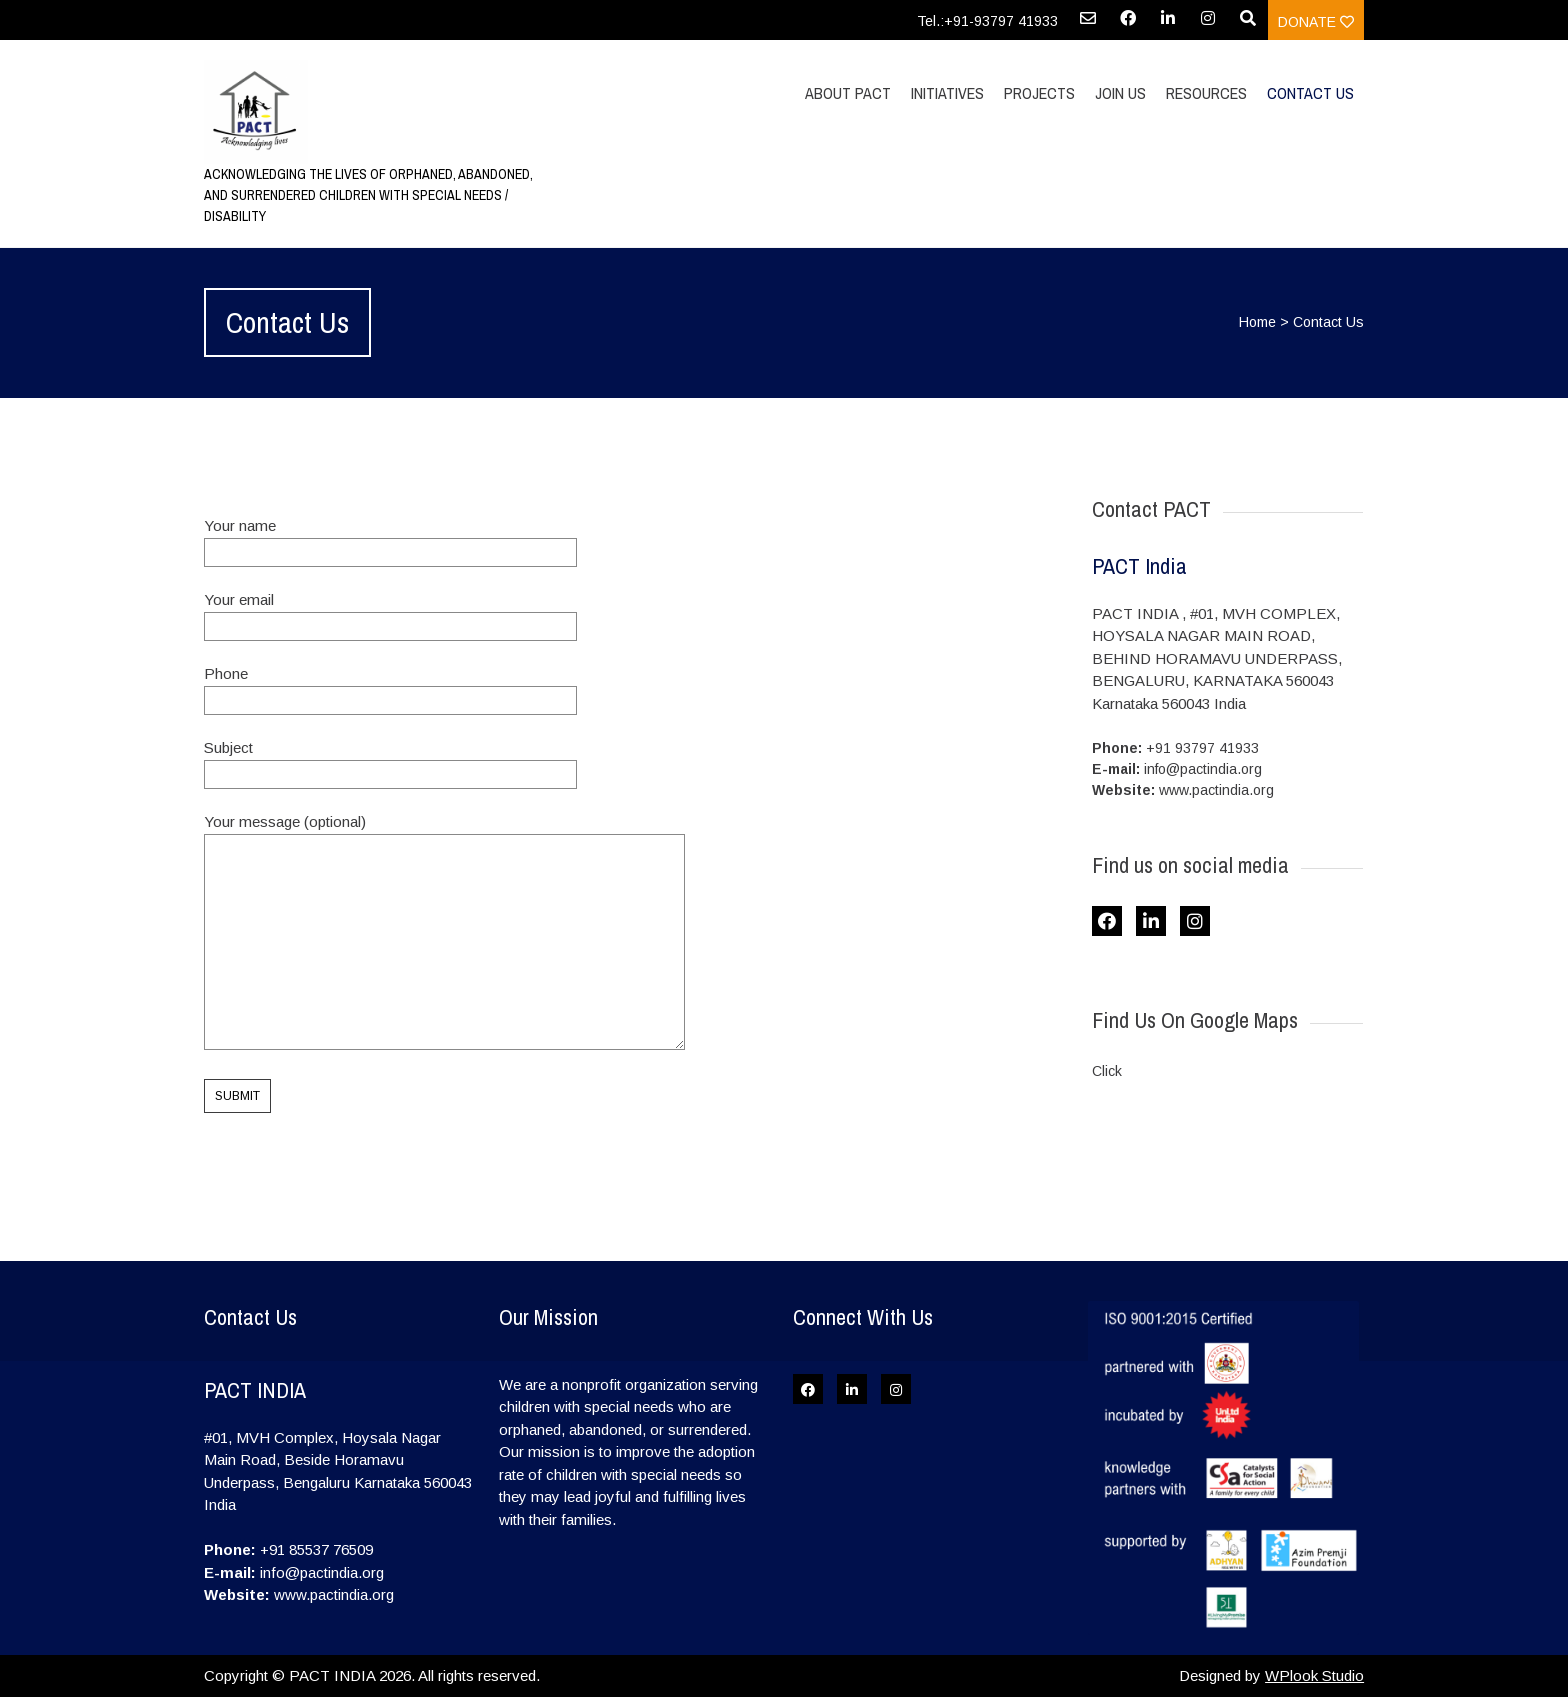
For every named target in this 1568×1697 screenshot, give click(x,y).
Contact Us (1310, 93)
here (1142, 1071)
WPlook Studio (1314, 1675)
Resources (1206, 93)
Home (1257, 322)
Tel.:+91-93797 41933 (987, 21)
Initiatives (947, 93)
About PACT (848, 93)
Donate (1316, 22)
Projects (1039, 93)
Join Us (1120, 93)
